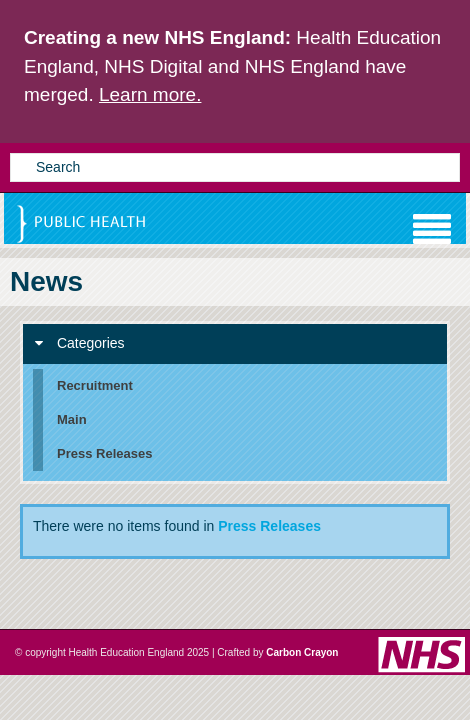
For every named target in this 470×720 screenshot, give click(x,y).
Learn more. (150, 94)
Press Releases (269, 526)
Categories (80, 343)
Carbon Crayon (302, 652)
